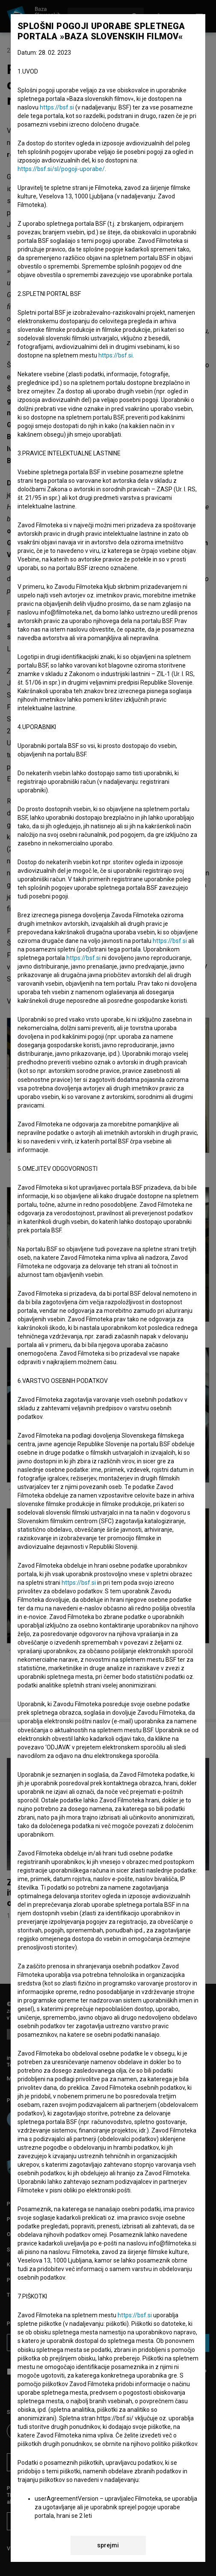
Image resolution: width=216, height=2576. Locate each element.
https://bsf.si (57, 107)
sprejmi (108, 2545)
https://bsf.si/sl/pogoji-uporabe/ (61, 168)
